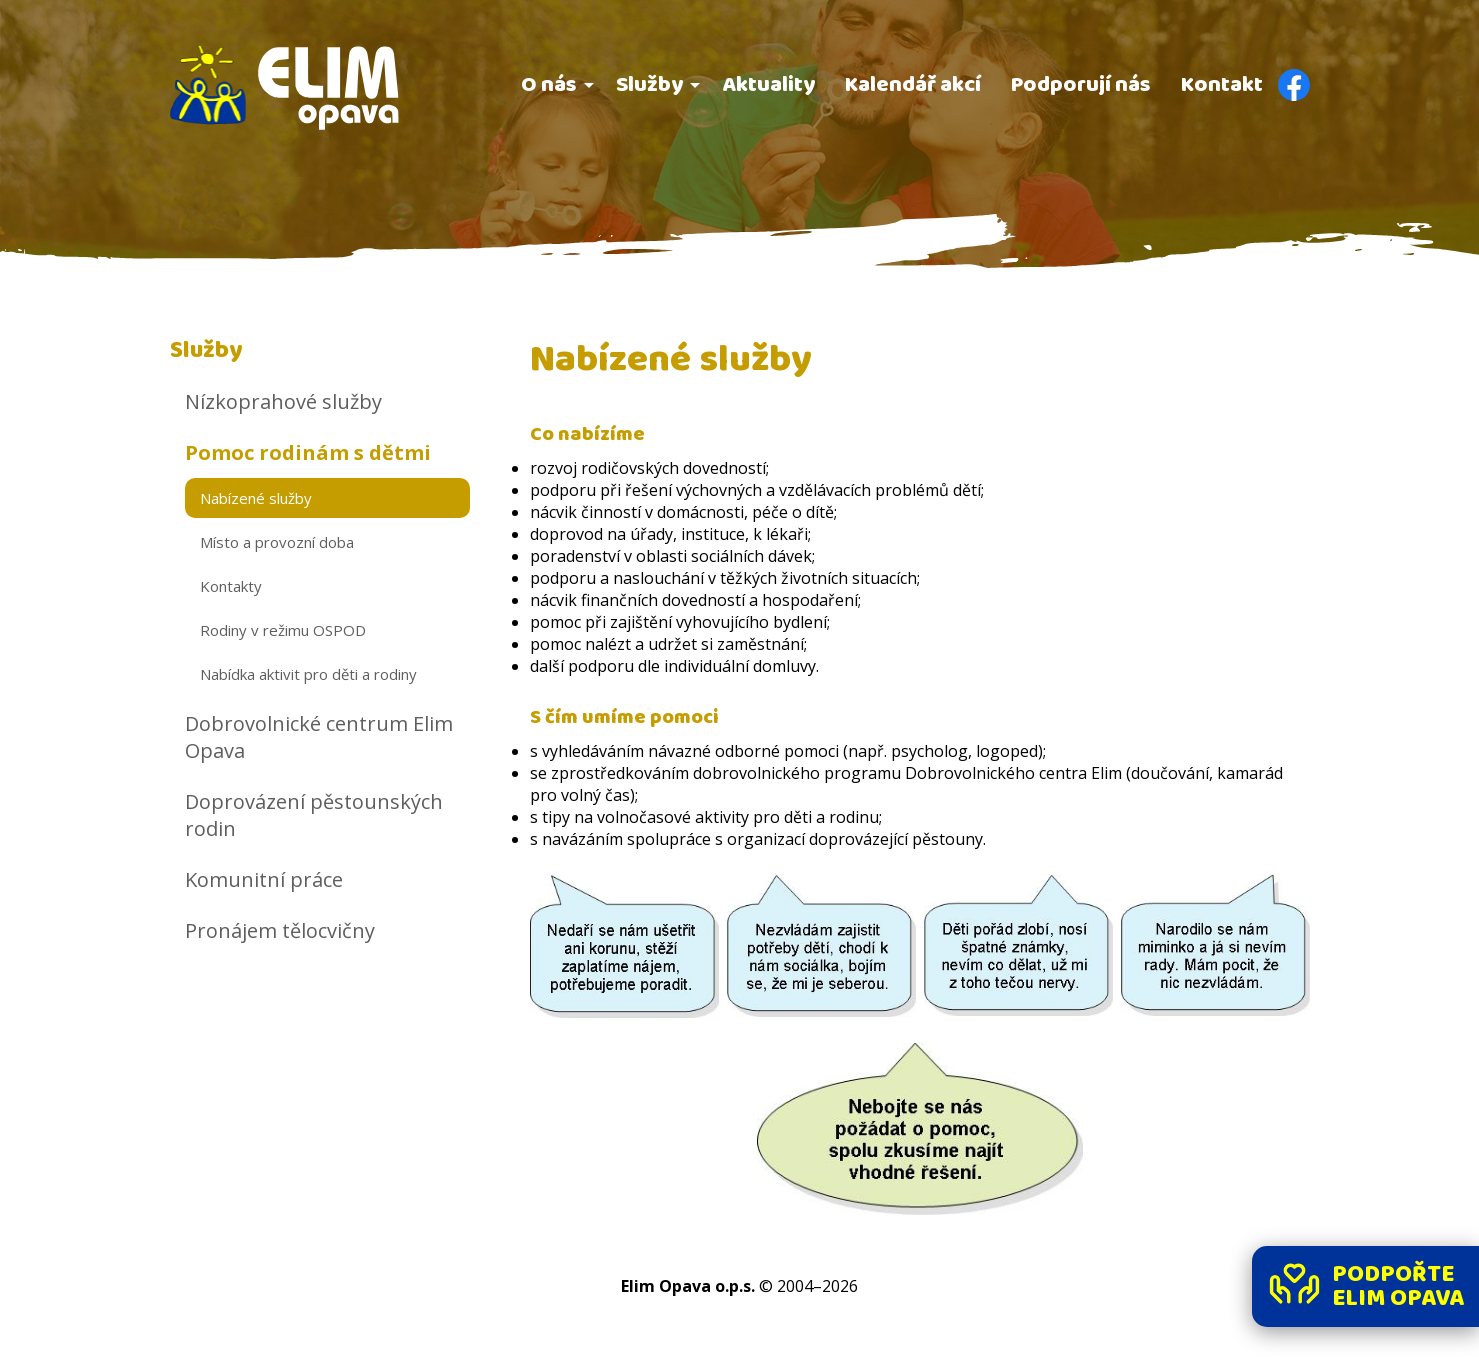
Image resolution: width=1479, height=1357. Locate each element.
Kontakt (1222, 85)
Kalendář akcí (913, 85)
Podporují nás (1081, 85)
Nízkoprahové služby (283, 401)
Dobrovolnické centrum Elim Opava (319, 737)
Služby (649, 85)
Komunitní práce (264, 879)
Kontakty (231, 586)
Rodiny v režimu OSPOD (283, 630)
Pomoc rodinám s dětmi (308, 452)
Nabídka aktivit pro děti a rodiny (308, 674)
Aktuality (768, 85)
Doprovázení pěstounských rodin (314, 815)
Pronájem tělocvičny (280, 930)
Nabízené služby (256, 498)
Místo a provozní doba (277, 542)
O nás (549, 85)
